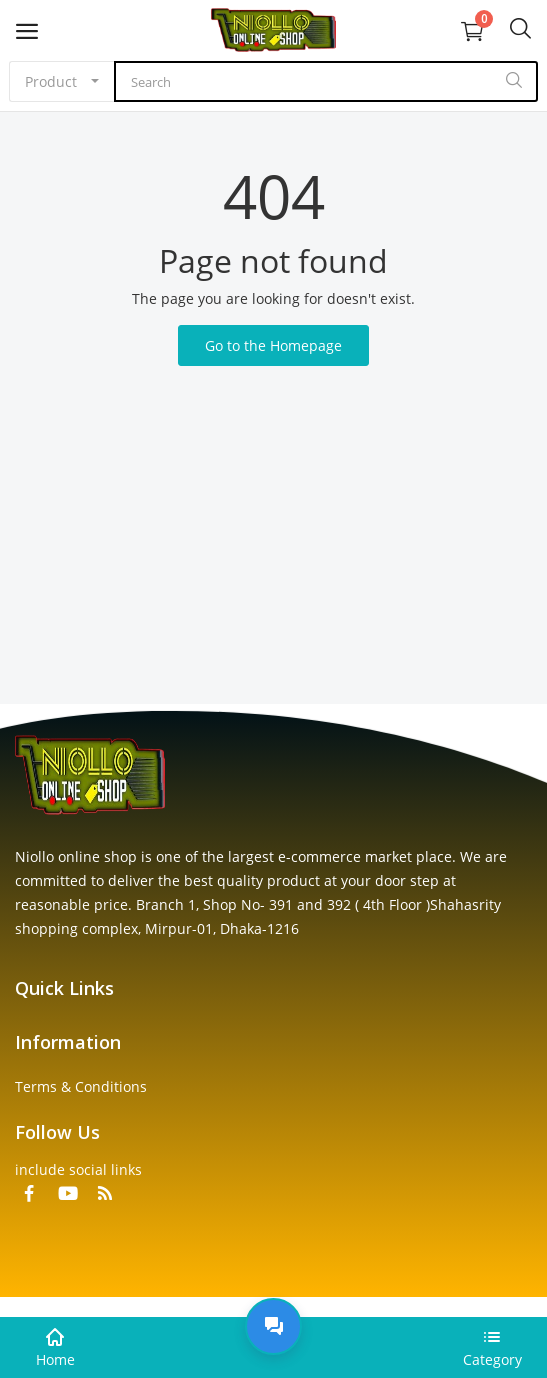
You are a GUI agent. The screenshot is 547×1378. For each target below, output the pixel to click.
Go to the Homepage (273, 345)
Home (55, 1359)
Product (51, 81)
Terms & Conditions (81, 1086)
